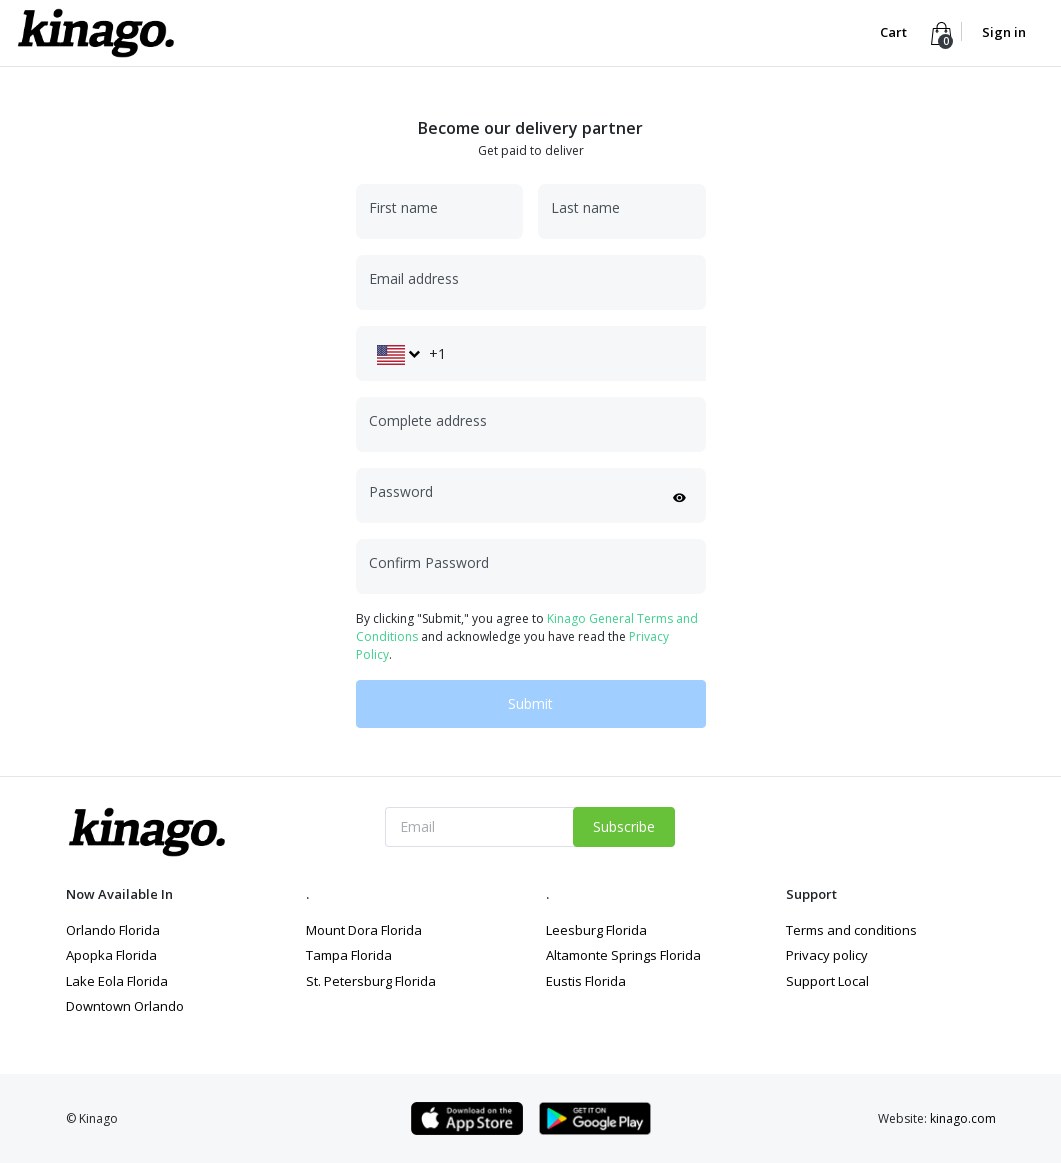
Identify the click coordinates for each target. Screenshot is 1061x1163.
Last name (585, 207)
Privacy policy (827, 955)
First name (403, 207)
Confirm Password (429, 562)
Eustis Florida (586, 981)
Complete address (428, 420)
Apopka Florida (111, 955)
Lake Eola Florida (117, 981)
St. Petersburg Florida (371, 981)
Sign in (1004, 32)
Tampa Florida (349, 955)
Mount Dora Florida (364, 930)
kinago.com (963, 1118)
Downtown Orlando (125, 1006)
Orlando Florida (113, 930)
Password (401, 491)
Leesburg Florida (596, 930)
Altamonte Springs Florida (623, 955)
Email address (414, 278)
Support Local (827, 981)
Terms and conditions (851, 930)
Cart (895, 32)
